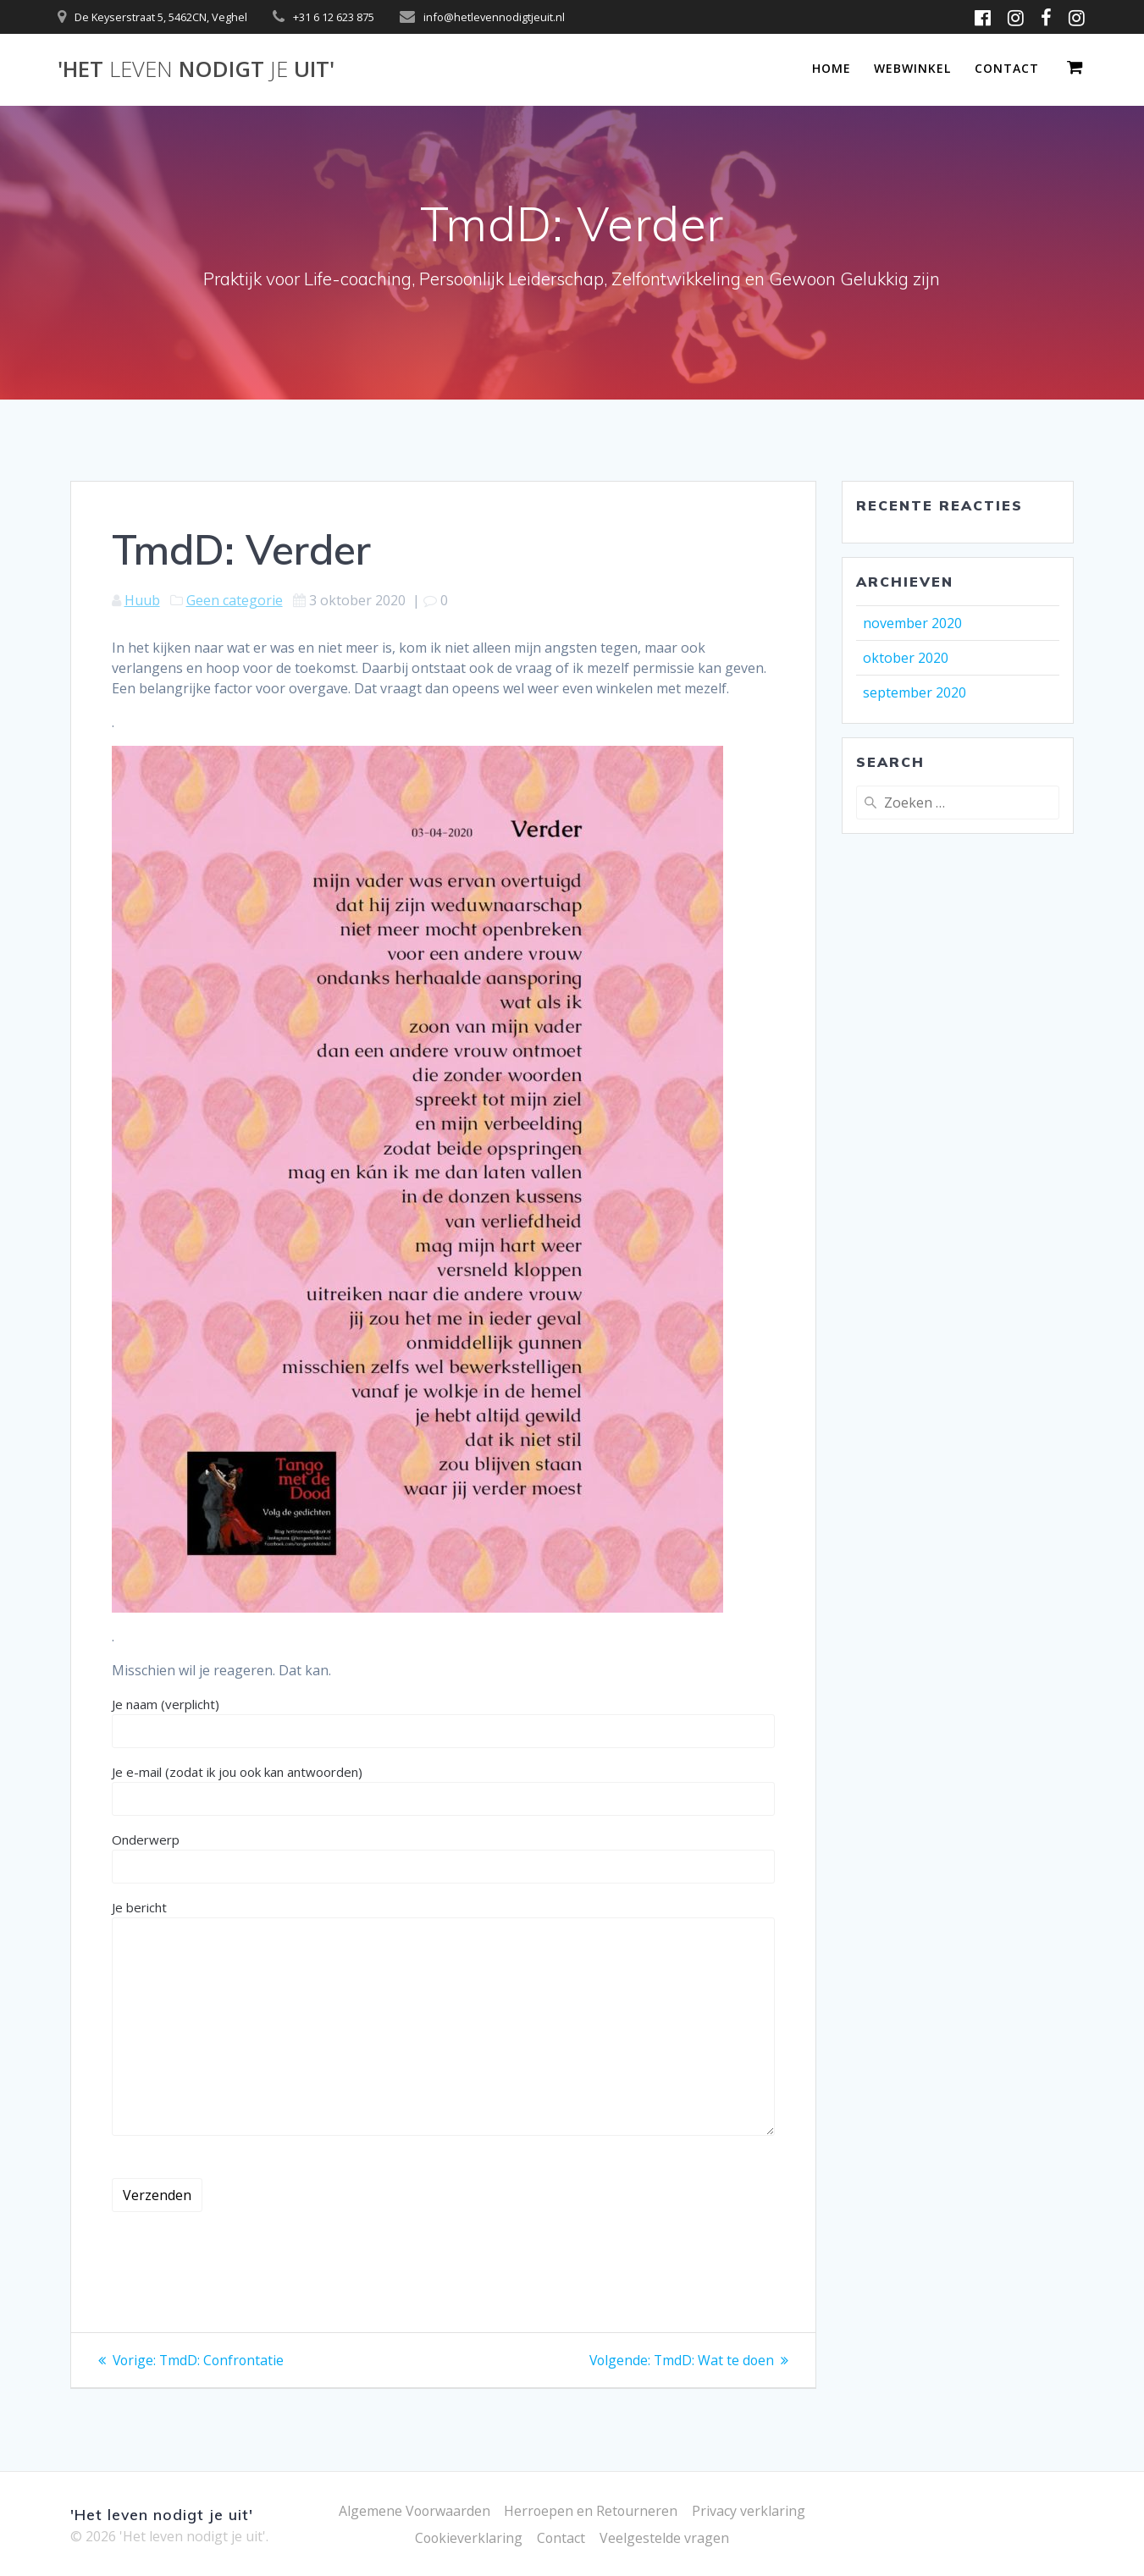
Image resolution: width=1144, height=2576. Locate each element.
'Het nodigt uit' (196, 69)
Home (831, 68)
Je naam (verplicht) (444, 1722)
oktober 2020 (905, 657)
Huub (142, 600)
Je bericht (444, 2017)
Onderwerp (444, 1857)
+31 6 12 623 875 (333, 17)
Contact (1007, 68)
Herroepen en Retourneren (591, 2511)
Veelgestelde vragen (665, 2538)
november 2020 (912, 623)
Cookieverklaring (468, 2538)
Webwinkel (912, 68)
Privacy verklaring (750, 2511)
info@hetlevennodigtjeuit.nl (494, 17)
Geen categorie (234, 600)
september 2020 (914, 692)
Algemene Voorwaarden (413, 2511)
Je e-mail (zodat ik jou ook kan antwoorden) (444, 1789)
